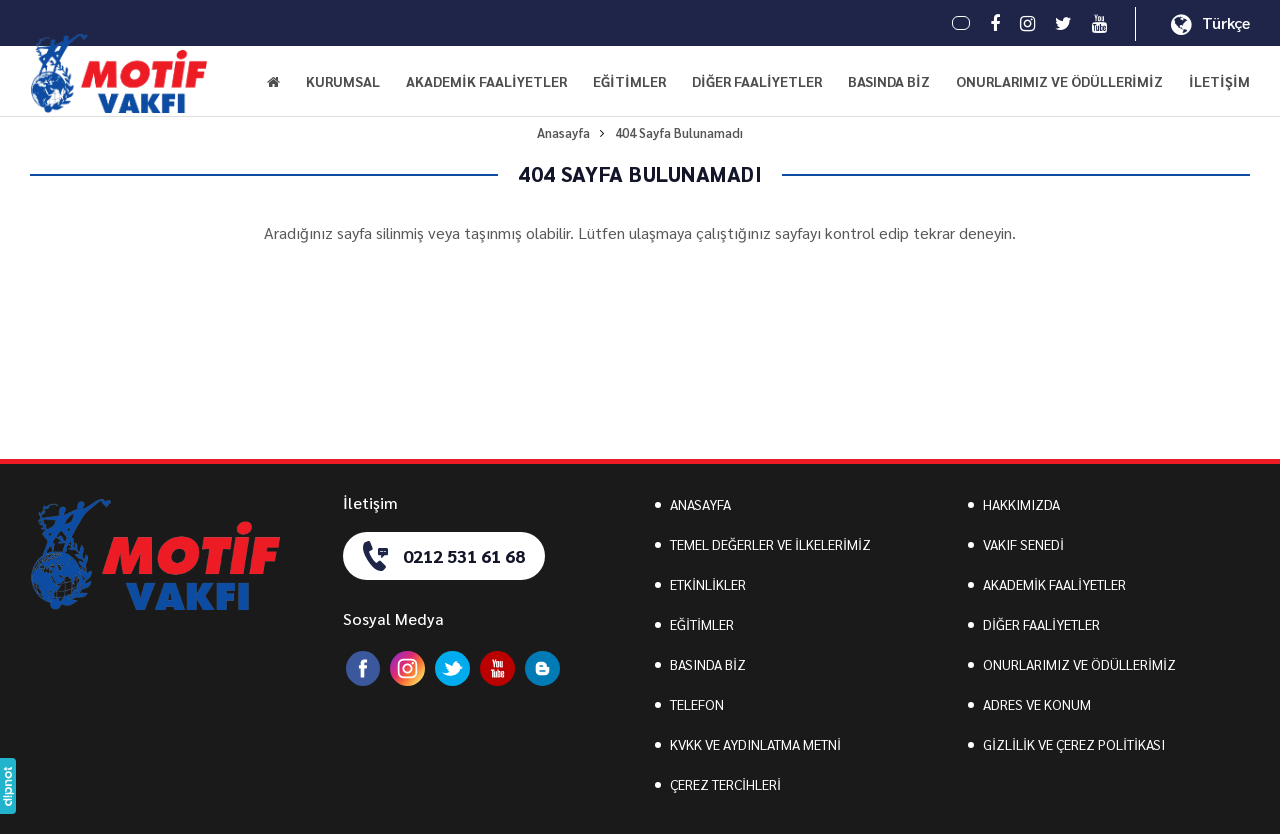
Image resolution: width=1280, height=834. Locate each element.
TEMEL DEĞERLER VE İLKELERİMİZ (770, 544)
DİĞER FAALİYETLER (1041, 624)
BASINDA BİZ (889, 81)
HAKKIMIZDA (1021, 504)
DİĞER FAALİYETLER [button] (757, 81)
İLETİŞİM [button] (1219, 81)
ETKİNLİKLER (708, 584)
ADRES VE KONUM (1037, 704)
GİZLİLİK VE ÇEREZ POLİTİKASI (1074, 744)
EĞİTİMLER (702, 624)
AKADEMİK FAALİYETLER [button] (486, 81)
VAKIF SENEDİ (1023, 544)
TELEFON (697, 704)
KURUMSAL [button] (343, 81)
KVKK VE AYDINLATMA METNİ (755, 744)
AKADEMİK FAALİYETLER (1054, 584)
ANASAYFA (700, 504)
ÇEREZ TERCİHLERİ (725, 784)
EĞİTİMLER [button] (629, 81)
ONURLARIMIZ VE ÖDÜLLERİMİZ (1059, 81)
